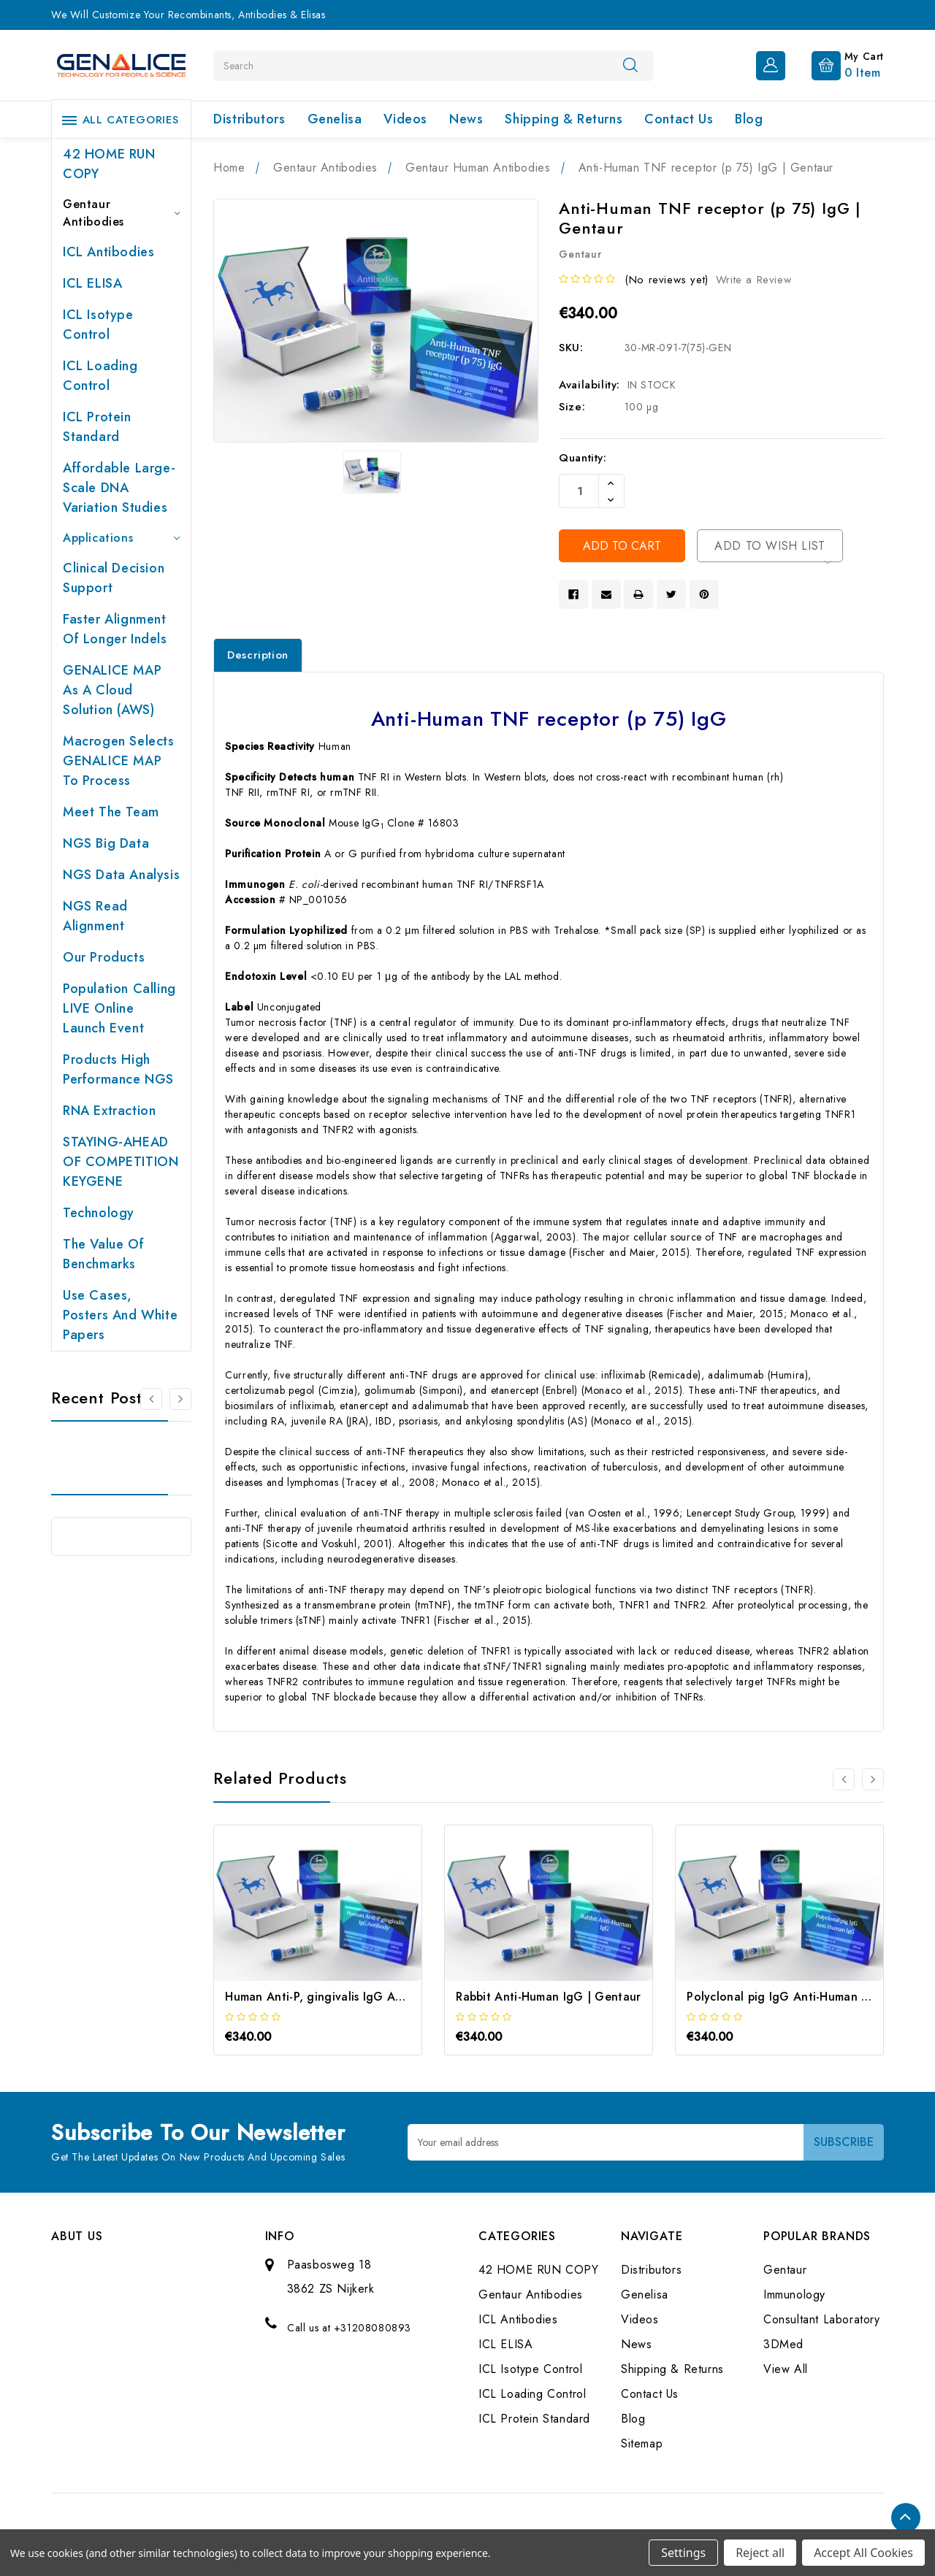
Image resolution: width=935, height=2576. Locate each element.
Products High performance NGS (118, 1069)
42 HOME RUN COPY (109, 164)
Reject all (760, 2553)
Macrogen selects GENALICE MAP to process (119, 761)
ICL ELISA (92, 283)
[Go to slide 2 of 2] (151, 1399)
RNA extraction (109, 1110)
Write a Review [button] (753, 280)
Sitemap (642, 2443)
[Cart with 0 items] (836, 64)
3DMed (783, 2344)
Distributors (249, 119)
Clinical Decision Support (113, 578)
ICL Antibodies (108, 251)
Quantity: (582, 458)
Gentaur (784, 2269)
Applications (121, 537)
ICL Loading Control (100, 375)
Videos (405, 119)
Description (258, 655)
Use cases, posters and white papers (120, 1315)
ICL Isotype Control (98, 324)
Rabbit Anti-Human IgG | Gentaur (548, 1996)
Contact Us (678, 119)
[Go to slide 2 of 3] (873, 1779)
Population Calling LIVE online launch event (119, 1008)
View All (785, 2369)
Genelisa (335, 119)
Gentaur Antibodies (121, 213)
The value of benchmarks (103, 1254)
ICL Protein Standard (97, 426)
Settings (683, 2553)
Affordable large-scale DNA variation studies (119, 488)
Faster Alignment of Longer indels (115, 629)
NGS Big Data (106, 843)
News (466, 119)
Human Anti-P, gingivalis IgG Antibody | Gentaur (360, 1996)
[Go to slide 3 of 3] (844, 1779)
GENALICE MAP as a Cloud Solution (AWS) (112, 690)
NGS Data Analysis (121, 874)
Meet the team (111, 811)
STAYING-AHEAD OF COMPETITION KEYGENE (120, 1161)
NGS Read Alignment (95, 916)
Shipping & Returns (563, 119)
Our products (104, 957)
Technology (98, 1212)
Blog (749, 119)
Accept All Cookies (863, 2553)
